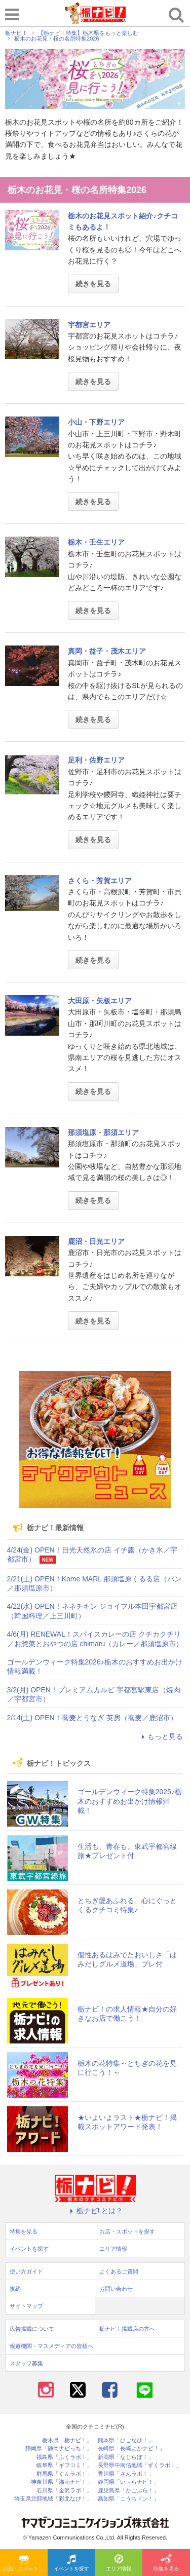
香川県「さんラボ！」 (126, 2474)
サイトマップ (26, 2306)
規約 (15, 2289)
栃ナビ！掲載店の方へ (127, 2329)
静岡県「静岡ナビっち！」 (58, 2448)
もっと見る (160, 1736)
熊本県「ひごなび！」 (126, 2440)
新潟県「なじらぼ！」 (126, 2457)
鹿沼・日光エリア (96, 1241)
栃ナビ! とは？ (95, 2211)
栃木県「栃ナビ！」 (67, 2440)
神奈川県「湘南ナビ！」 (61, 2482)
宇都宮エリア (89, 325)
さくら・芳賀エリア (100, 881)
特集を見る (166, 2563)
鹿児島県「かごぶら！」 (128, 2490)
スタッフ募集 (26, 2363)
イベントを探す (71, 2563)
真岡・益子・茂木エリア (107, 651)
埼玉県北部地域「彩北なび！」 (53, 2499)
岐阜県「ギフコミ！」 (64, 2465)
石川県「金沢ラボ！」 (64, 2490)
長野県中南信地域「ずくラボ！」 (139, 2465)
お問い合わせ (116, 2289)
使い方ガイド (26, 2271)
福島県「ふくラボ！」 (64, 2457)
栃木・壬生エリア (96, 542)
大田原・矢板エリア (100, 1001)
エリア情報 (118, 2563)
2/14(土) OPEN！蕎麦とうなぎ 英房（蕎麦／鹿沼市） (92, 1718)
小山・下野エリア (96, 422)
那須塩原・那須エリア (103, 1132)
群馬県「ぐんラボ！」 (64, 2474)
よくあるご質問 (118, 2271)
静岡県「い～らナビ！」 (128, 2482)
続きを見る (93, 284)
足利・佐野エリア (96, 760)
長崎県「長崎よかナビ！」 (131, 2448)
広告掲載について (32, 2329)
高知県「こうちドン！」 (128, 2499)
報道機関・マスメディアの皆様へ (51, 2346)
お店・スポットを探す (25, 2563)
